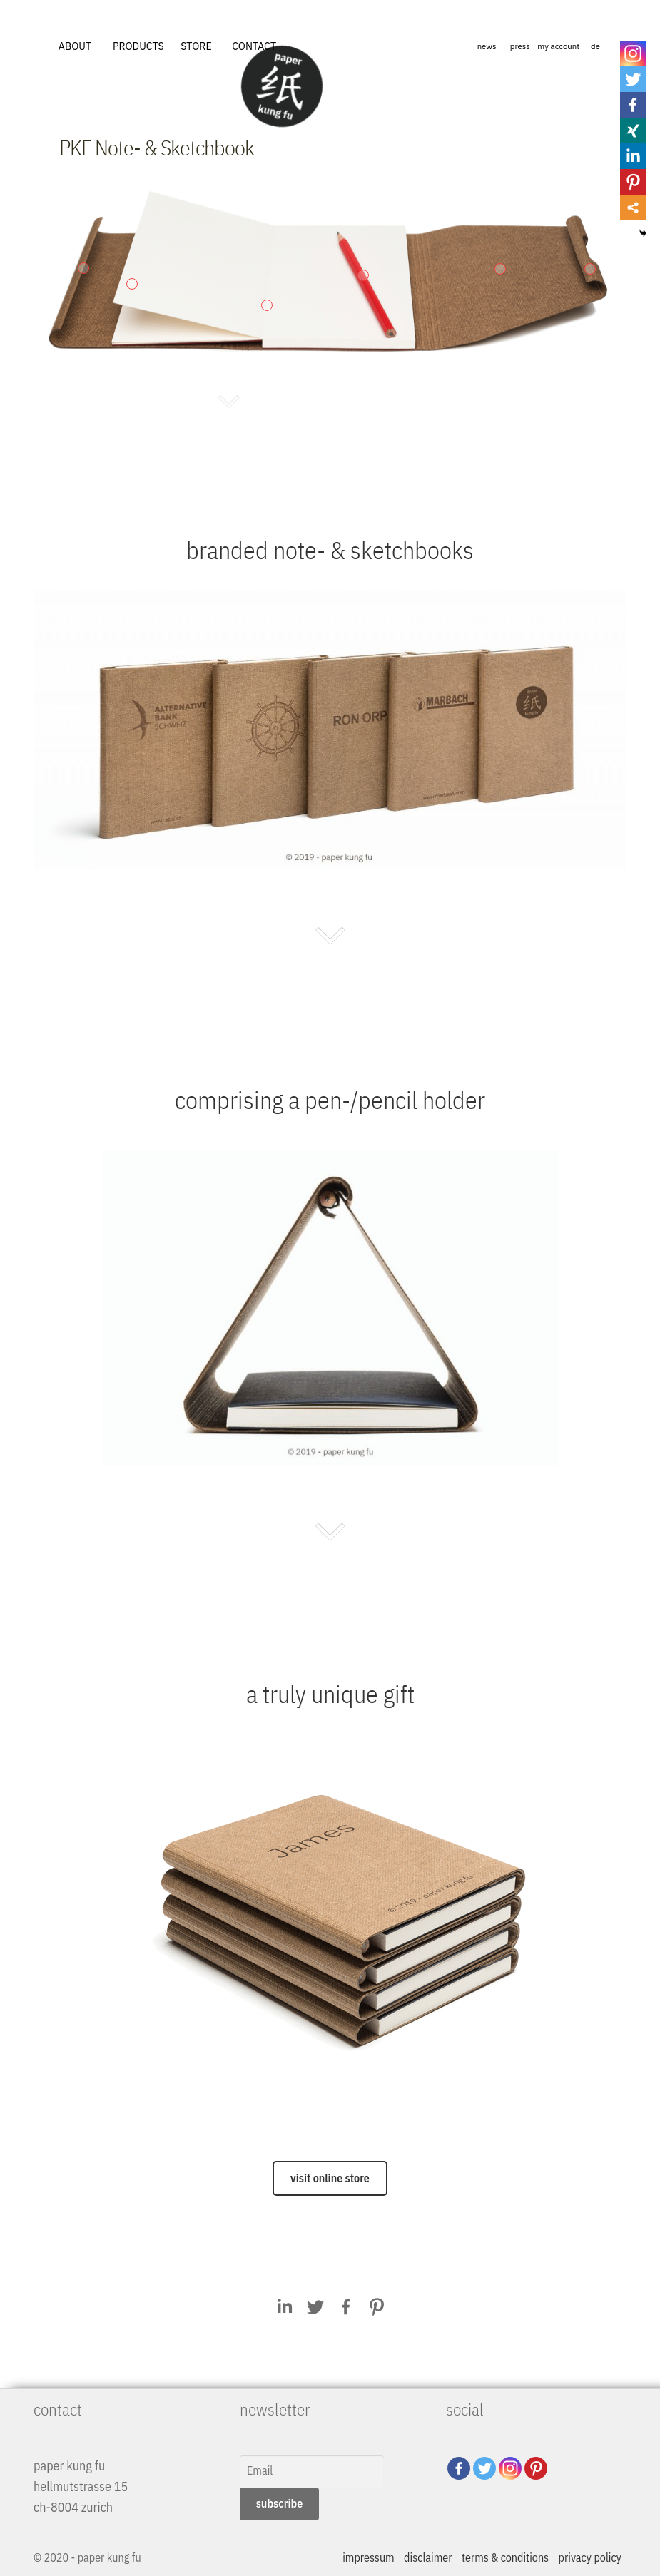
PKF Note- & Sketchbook (156, 146)
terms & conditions (505, 2557)
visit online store (330, 2178)
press (520, 46)
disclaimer (428, 2557)
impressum (368, 2557)
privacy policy (590, 2557)
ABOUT (75, 46)
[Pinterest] (535, 2468)
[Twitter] (484, 2468)
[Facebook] (458, 2468)
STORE (196, 46)
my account (558, 46)
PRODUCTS (138, 46)
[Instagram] (510, 2468)
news (487, 46)
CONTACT (254, 46)
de (595, 46)
